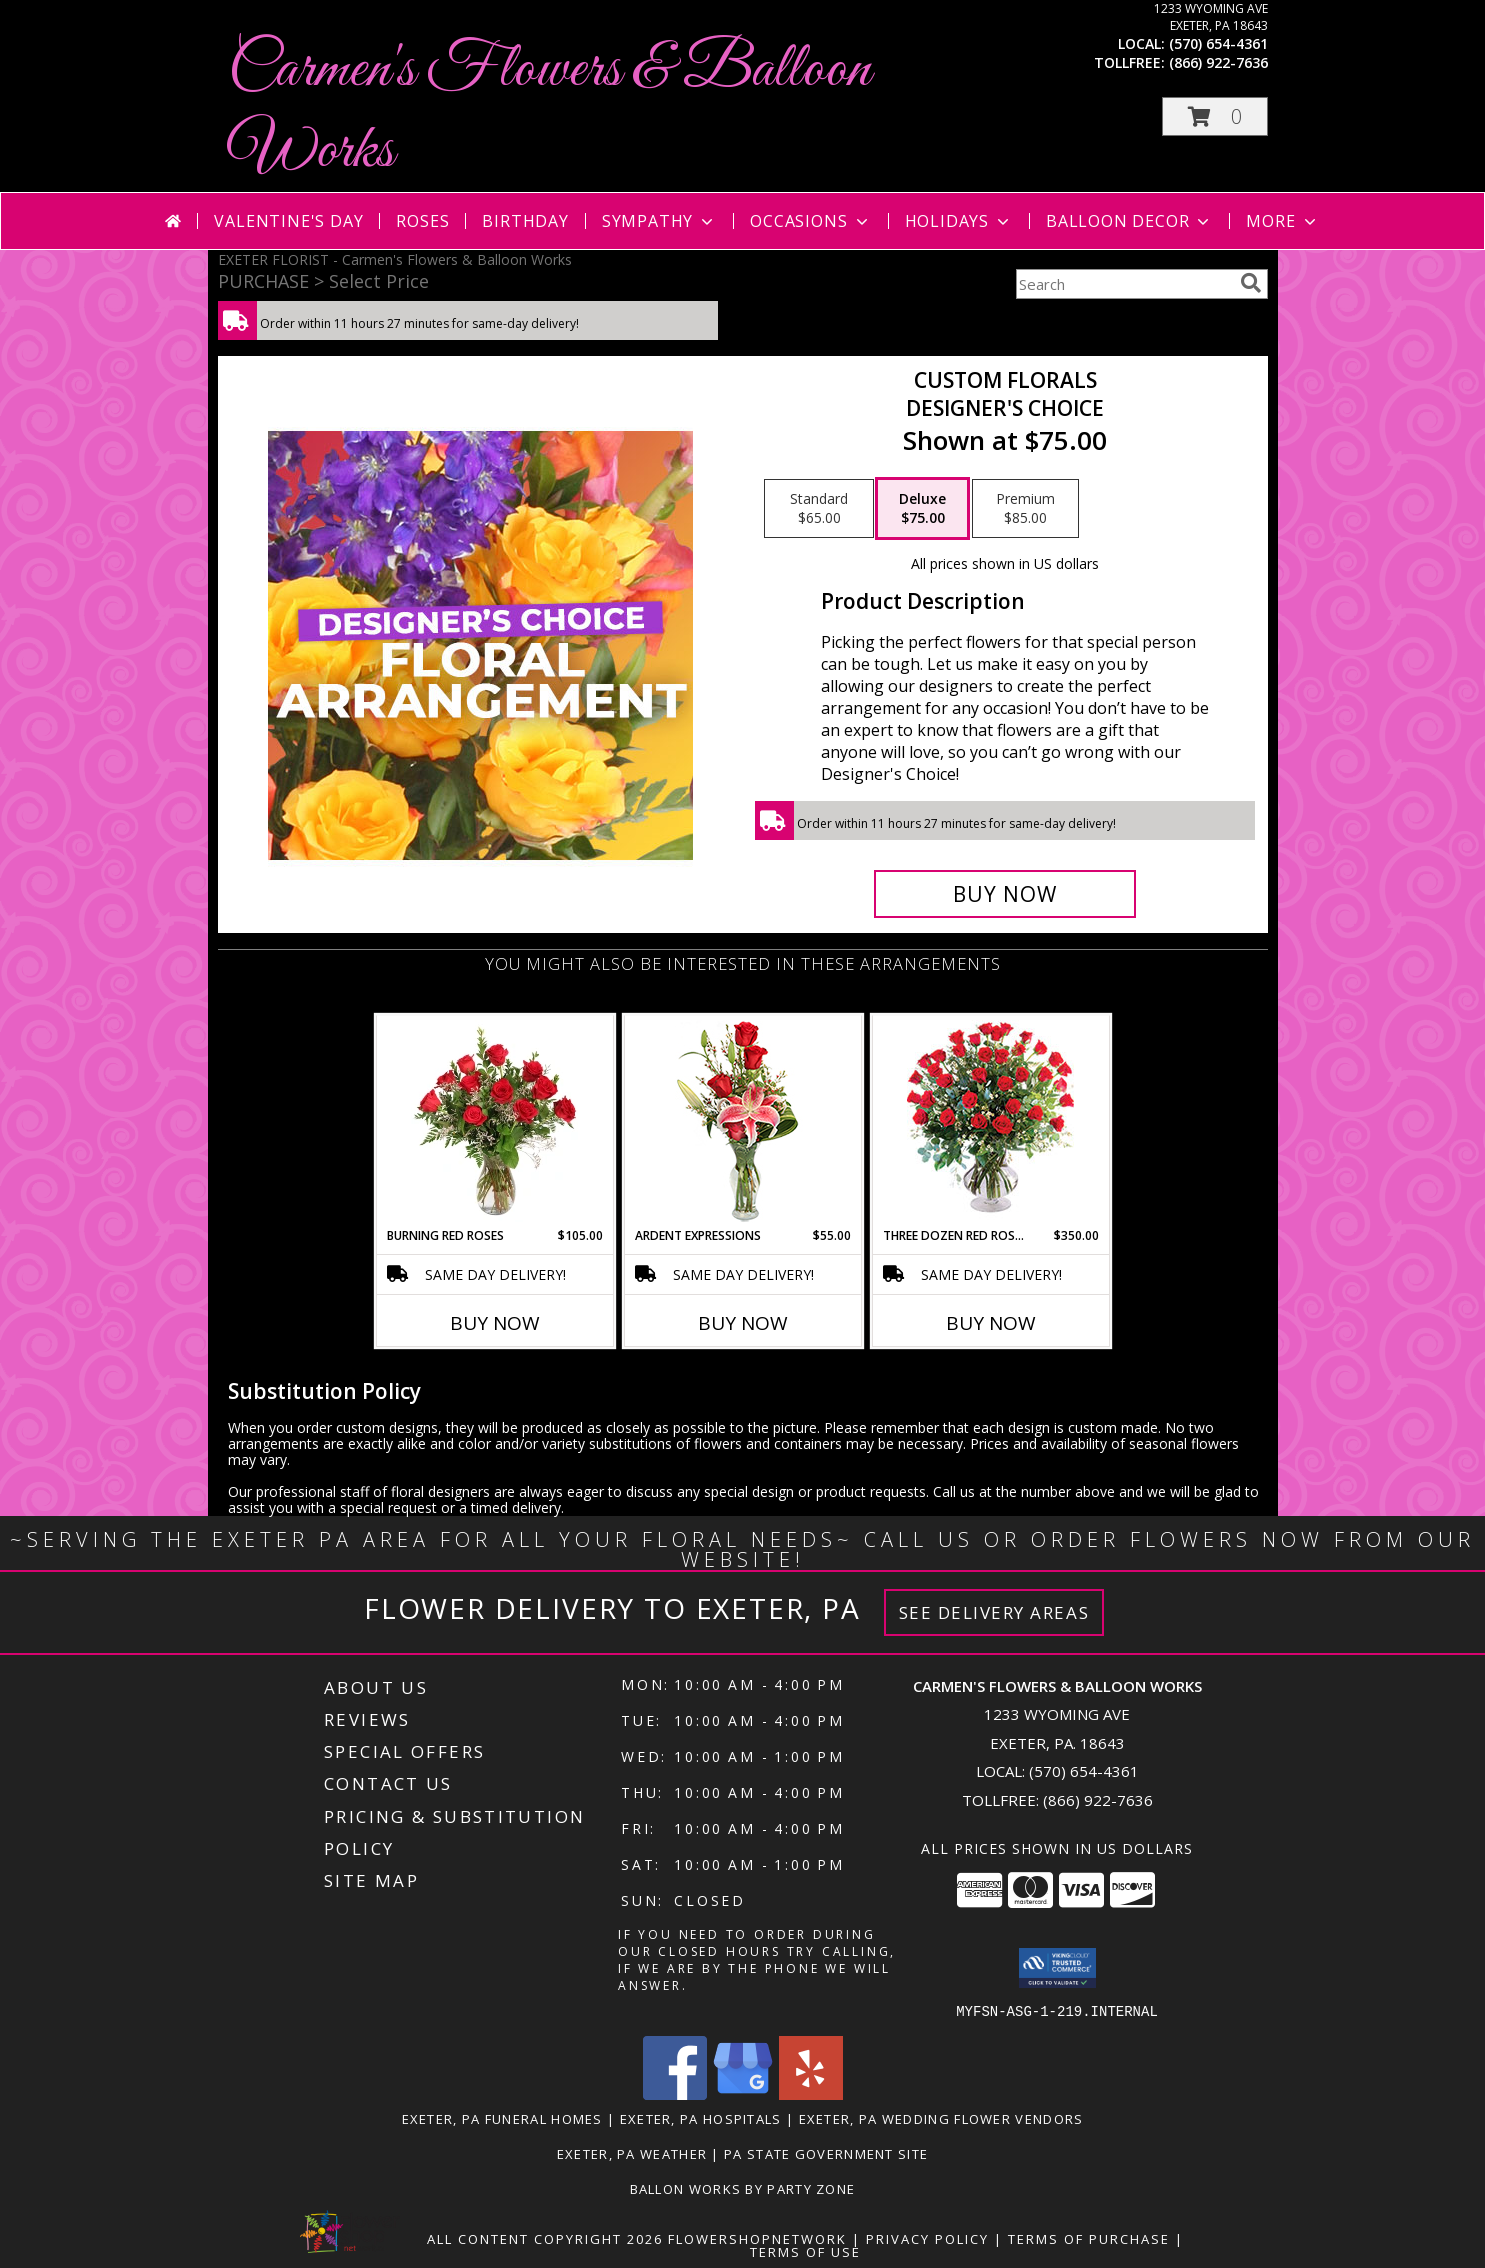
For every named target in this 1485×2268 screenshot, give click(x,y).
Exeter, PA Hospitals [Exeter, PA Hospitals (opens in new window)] (701, 2118)
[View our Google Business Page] (743, 2093)
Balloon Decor (1129, 221)
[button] (1215, 116)
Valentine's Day (288, 221)
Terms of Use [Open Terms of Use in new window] (805, 2251)
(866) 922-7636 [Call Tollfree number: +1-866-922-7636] (1098, 1800)
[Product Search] (1124, 284)
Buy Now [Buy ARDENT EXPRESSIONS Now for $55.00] (743, 1323)
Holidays (959, 221)
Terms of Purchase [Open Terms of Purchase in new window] (1089, 2238)
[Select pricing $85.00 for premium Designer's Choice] (1025, 509)
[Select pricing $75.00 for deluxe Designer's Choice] (922, 509)
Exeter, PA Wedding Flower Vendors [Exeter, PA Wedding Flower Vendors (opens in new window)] (941, 2118)
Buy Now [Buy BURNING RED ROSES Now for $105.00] (495, 1323)
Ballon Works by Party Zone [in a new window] (743, 2188)
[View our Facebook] (675, 2093)
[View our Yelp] (811, 2093)
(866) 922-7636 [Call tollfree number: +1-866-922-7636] (1218, 62)
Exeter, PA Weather (632, 2153)
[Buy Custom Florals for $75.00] (1005, 894)
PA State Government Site (826, 2153)
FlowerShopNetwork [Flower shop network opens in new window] (757, 2238)
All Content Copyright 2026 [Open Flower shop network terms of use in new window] (545, 2238)
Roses (422, 221)
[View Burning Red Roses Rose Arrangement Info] (494, 1121)
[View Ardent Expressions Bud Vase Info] (742, 1121)
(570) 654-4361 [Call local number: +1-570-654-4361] (1218, 43)
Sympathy (659, 221)
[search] (1251, 283)
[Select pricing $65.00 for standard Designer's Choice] (819, 509)
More (1282, 221)
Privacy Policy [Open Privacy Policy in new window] (927, 2238)
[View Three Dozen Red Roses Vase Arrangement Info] (990, 1121)
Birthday (525, 221)
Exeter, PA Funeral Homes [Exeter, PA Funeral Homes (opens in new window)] (502, 2118)
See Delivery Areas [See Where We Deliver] (994, 1612)
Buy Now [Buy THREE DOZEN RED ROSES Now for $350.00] (991, 1323)
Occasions (810, 221)
